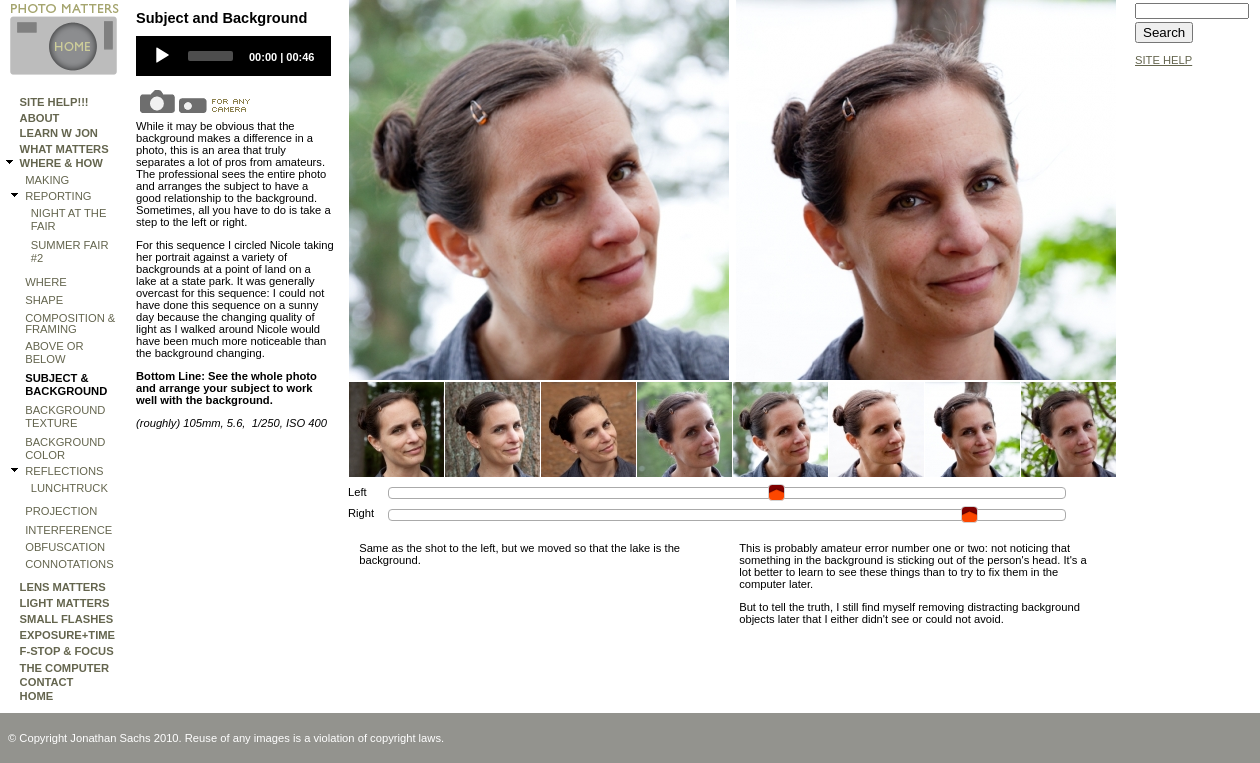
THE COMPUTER (65, 668)
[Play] (162, 56)
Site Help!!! (54, 102)
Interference (68, 530)
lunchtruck (69, 488)
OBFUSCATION (65, 547)
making (47, 180)
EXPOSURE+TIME (67, 635)
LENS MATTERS (63, 587)
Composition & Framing (70, 323)
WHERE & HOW (61, 163)
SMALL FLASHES (67, 619)
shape (44, 300)
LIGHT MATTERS (65, 603)
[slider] (210, 56)
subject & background (66, 384)
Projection (61, 511)
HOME (37, 696)
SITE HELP (1163, 60)
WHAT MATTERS (64, 149)
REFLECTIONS (64, 471)
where (46, 282)
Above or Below (54, 352)
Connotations (69, 564)
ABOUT (40, 118)
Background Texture (65, 416)
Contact (47, 682)
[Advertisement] (1195, 377)
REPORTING (58, 196)
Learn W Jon (59, 133)
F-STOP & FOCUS (67, 651)
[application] (233, 56)
